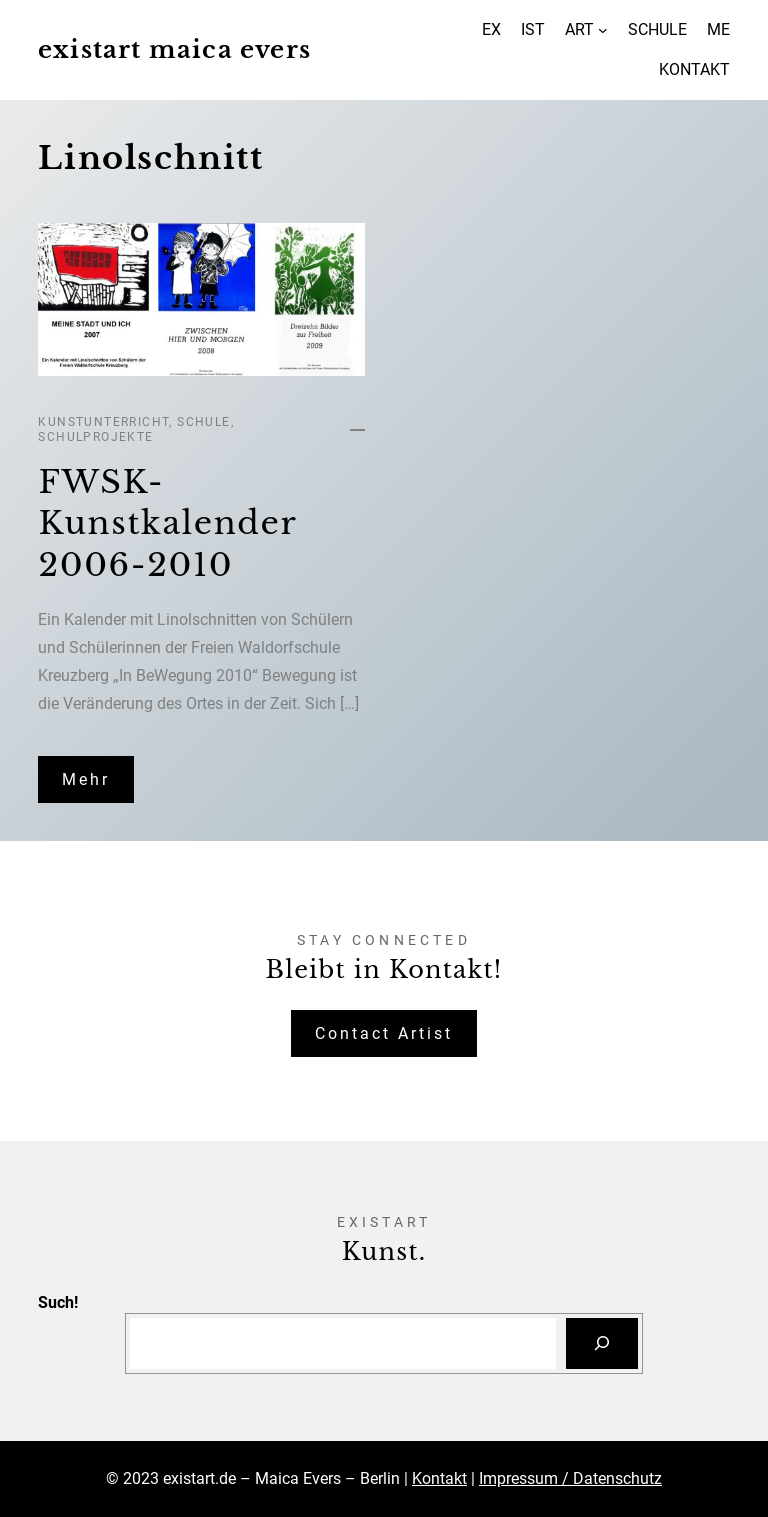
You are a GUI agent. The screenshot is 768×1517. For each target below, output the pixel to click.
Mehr (86, 779)
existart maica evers (174, 49)
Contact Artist (384, 1033)
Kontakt (439, 1478)
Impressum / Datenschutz (570, 1478)
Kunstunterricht (103, 422)
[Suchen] (602, 1343)
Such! (58, 1302)
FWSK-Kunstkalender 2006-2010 (167, 523)
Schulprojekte (95, 437)
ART (579, 29)
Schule (203, 422)
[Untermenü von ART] (603, 30)
